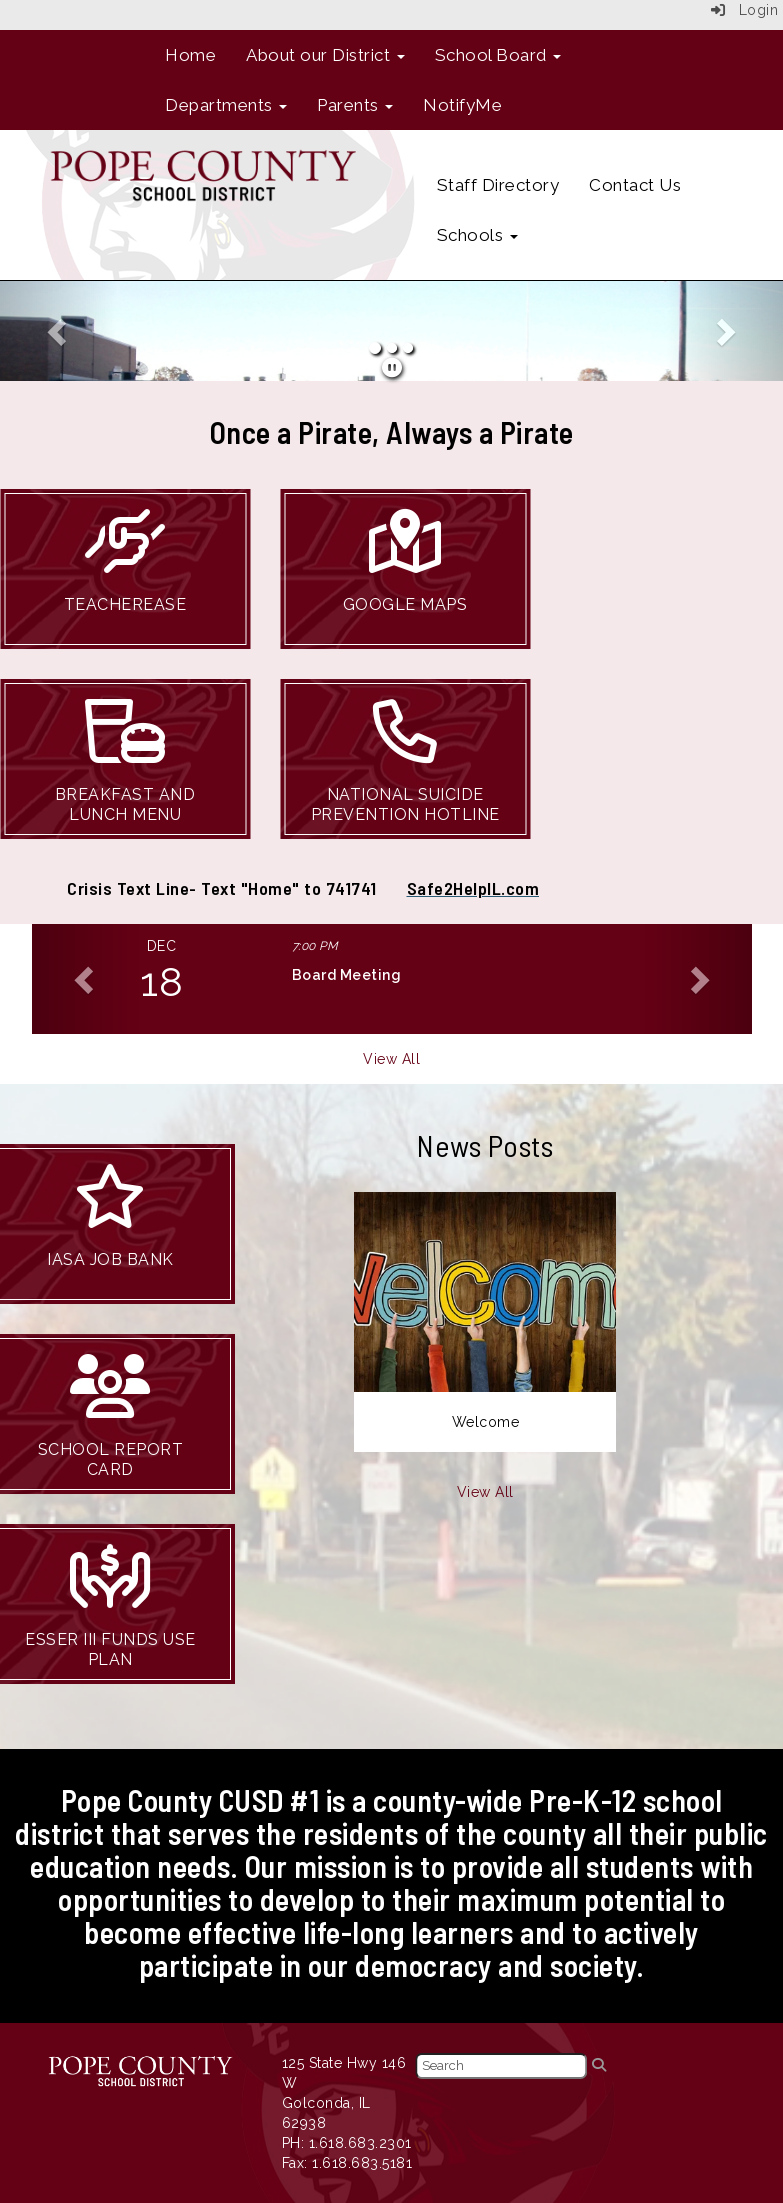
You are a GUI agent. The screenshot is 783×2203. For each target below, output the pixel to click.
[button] (58, 331)
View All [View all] (391, 1059)
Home (190, 55)
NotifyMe (462, 105)
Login (745, 10)
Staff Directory (498, 185)
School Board (498, 55)
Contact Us (635, 185)
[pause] (392, 368)
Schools (477, 235)
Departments (226, 105)
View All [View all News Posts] (485, 1492)
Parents (355, 105)
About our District (325, 55)
